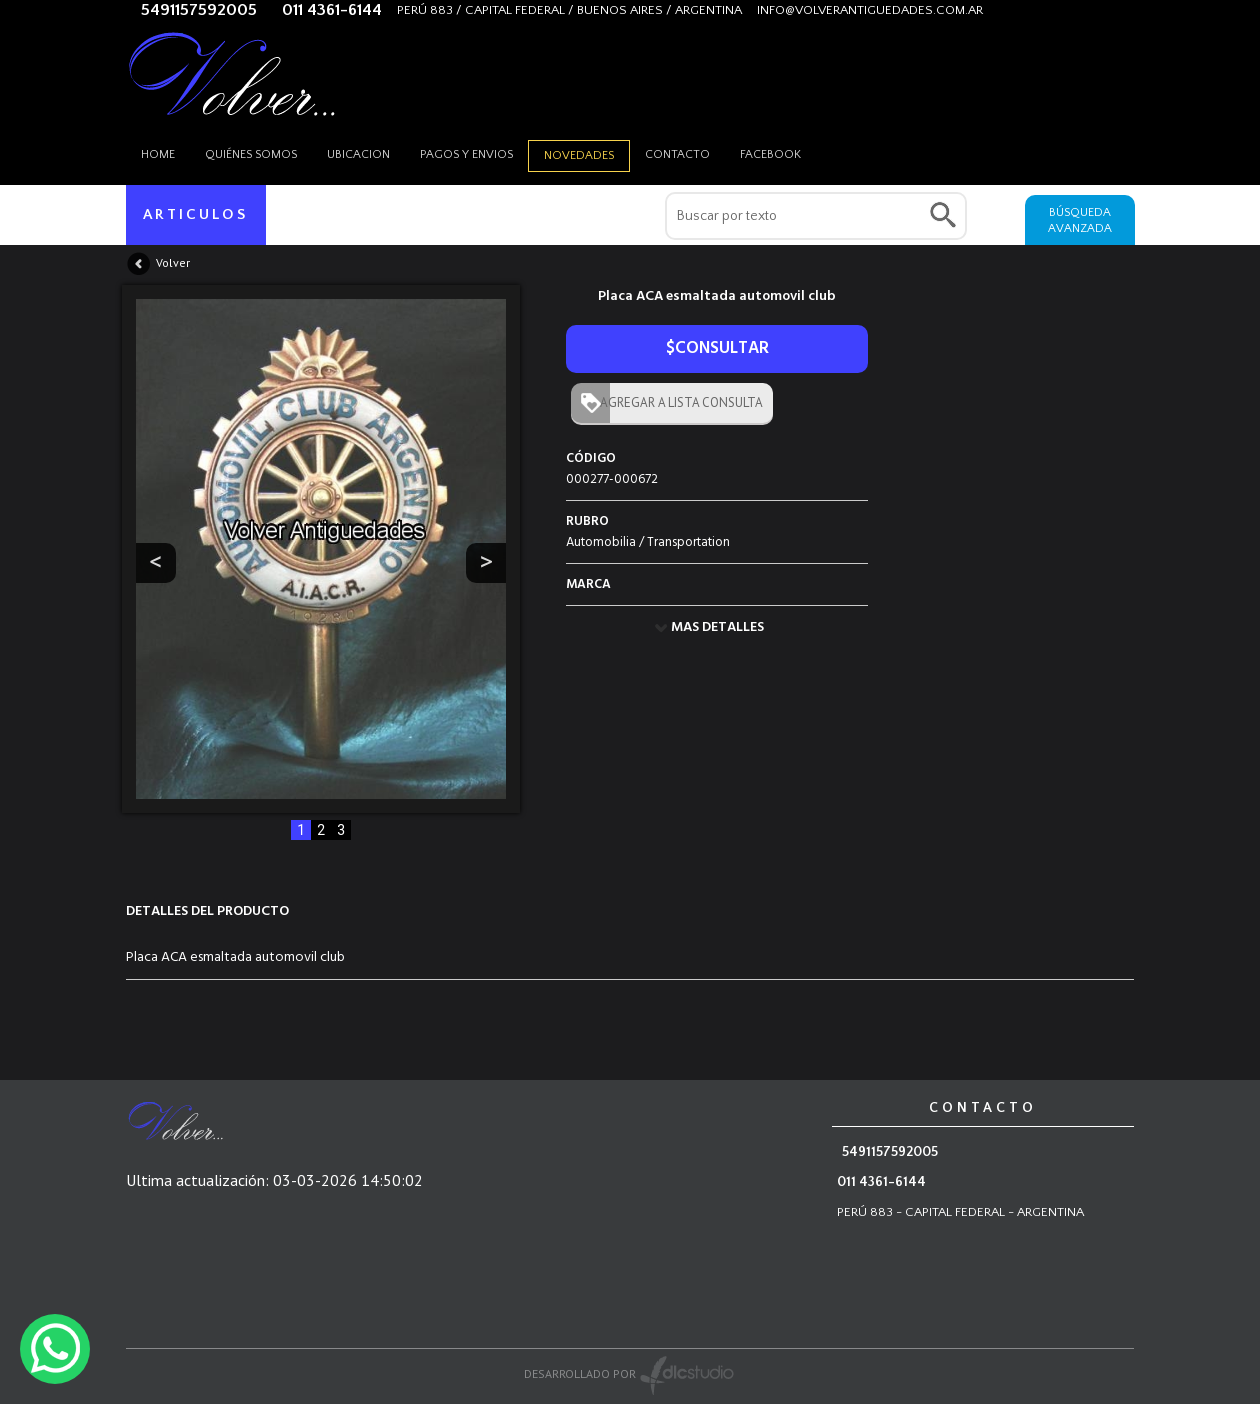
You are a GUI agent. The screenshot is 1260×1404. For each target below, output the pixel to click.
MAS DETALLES (717, 627)
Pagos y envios (466, 154)
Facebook (770, 154)
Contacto (677, 154)
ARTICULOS (196, 214)
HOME (158, 154)
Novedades (579, 155)
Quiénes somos (251, 154)
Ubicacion (358, 154)
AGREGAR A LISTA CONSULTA (677, 402)
